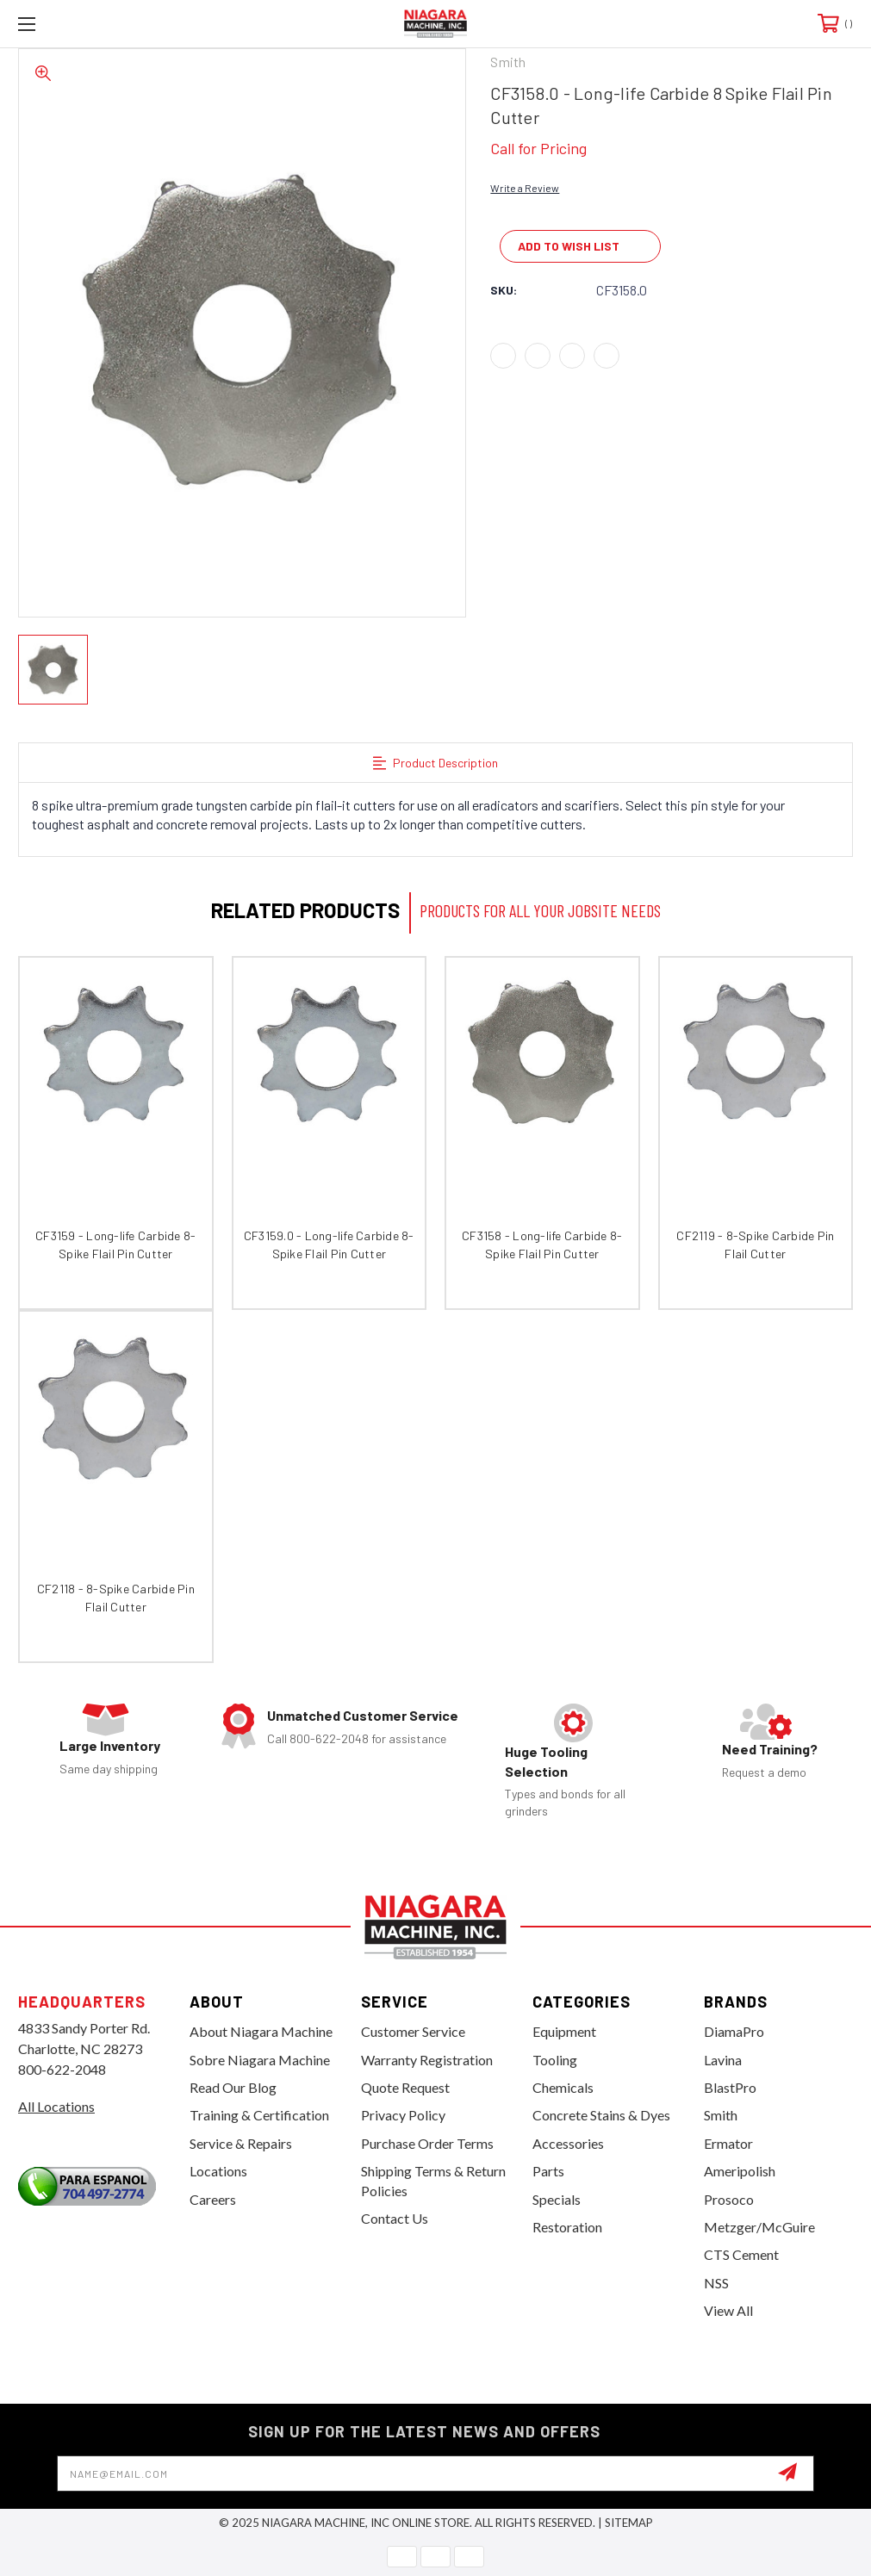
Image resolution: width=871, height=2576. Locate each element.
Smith (720, 2115)
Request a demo (764, 1772)
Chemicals (563, 2087)
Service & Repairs (241, 2143)
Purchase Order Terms (427, 2143)
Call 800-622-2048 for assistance (356, 1738)
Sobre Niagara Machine (260, 2059)
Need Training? (770, 1749)
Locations (218, 2171)
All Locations (56, 2106)
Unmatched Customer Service (362, 1715)
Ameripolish (739, 2171)
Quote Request (405, 2087)
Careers (213, 2199)
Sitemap (629, 2522)
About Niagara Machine (261, 2031)
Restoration (567, 2227)
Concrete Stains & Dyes (601, 2115)
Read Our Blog (233, 2087)
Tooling (554, 2059)
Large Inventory (109, 1745)
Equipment (564, 2031)
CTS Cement (741, 2254)
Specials (556, 2199)
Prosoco (729, 2199)
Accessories (568, 2143)
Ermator (728, 2143)
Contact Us (394, 2218)
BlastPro (730, 2087)
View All (728, 2310)
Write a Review (524, 188)
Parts (548, 2171)
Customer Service (413, 2031)
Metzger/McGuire (759, 2227)
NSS (716, 2283)
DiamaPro (734, 2031)
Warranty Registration (427, 2059)
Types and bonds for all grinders (565, 1802)
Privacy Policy (403, 2115)
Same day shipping (108, 1768)
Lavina (723, 2059)
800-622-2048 (62, 2069)
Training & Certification (259, 2115)
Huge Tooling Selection (546, 1760)
